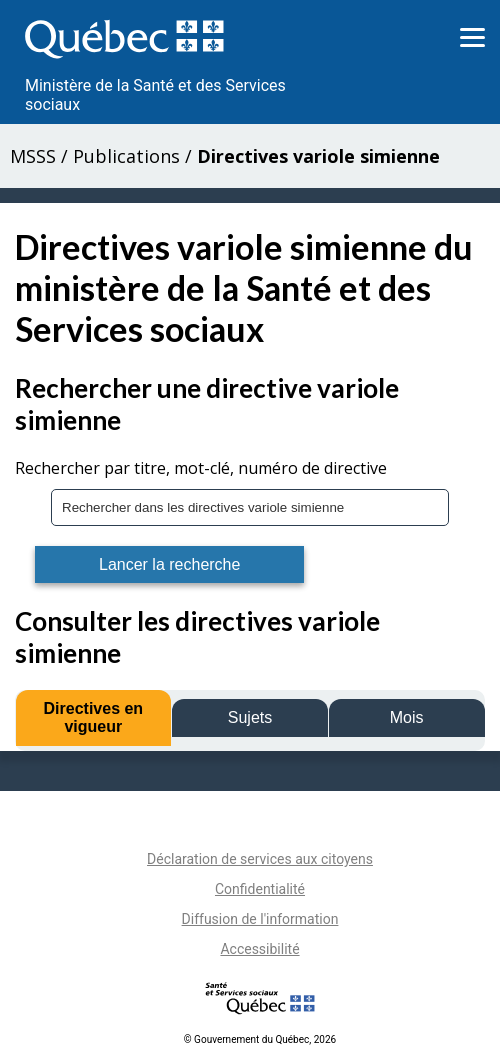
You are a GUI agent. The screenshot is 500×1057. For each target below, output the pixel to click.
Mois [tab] (407, 717)
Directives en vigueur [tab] (94, 717)
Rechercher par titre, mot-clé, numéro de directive (201, 468)
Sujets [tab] (250, 717)
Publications (126, 156)
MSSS (33, 156)
